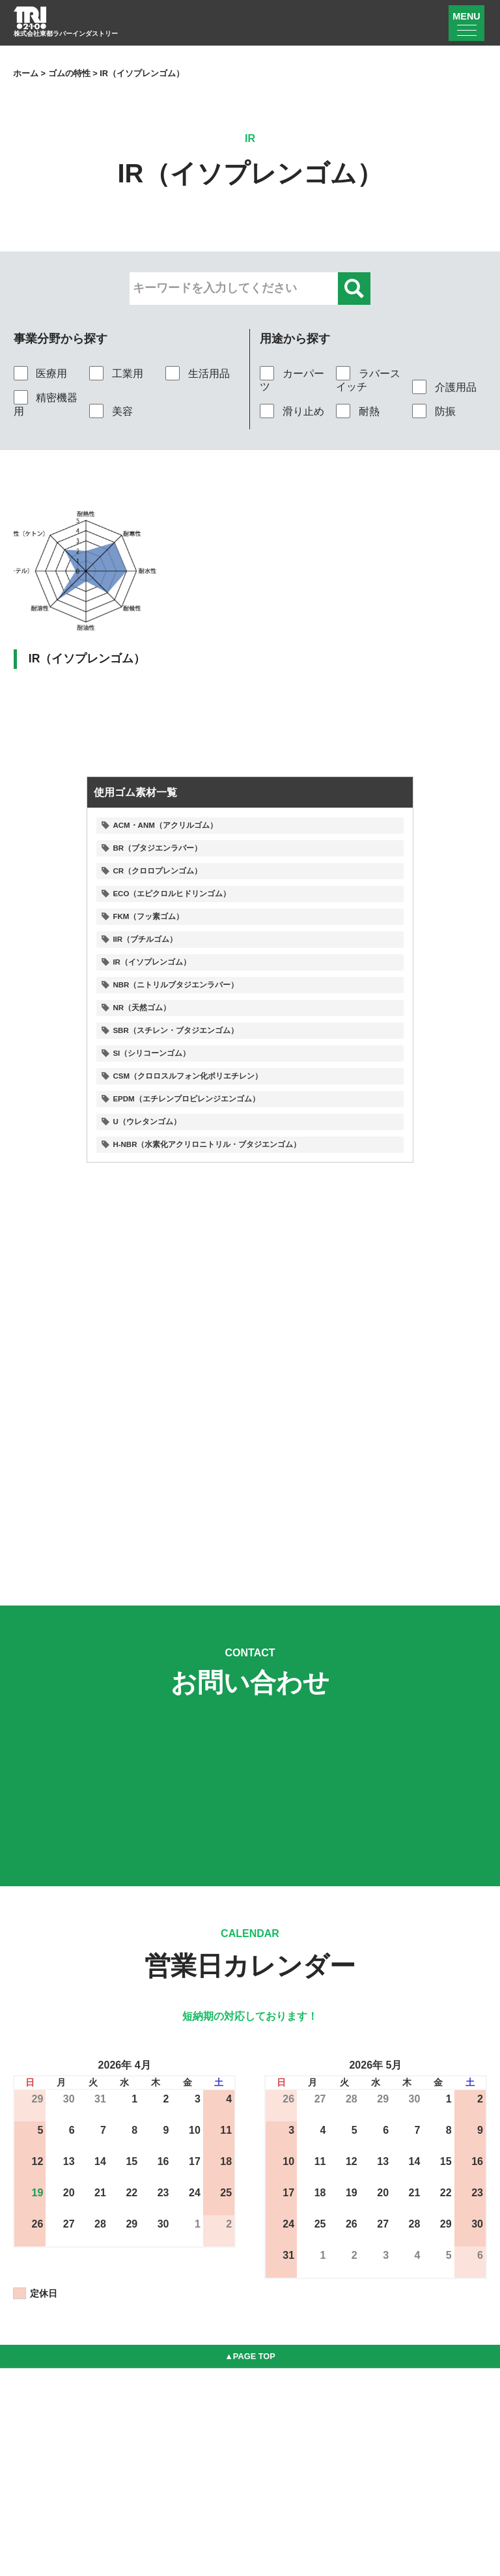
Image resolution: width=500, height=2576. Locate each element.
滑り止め (292, 411)
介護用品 (444, 386)
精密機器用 (45, 404)
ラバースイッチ (368, 380)
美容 (110, 411)
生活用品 (197, 373)
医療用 (40, 373)
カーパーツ (292, 380)
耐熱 (357, 411)
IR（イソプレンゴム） (87, 658)
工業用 (116, 373)
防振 (433, 411)
